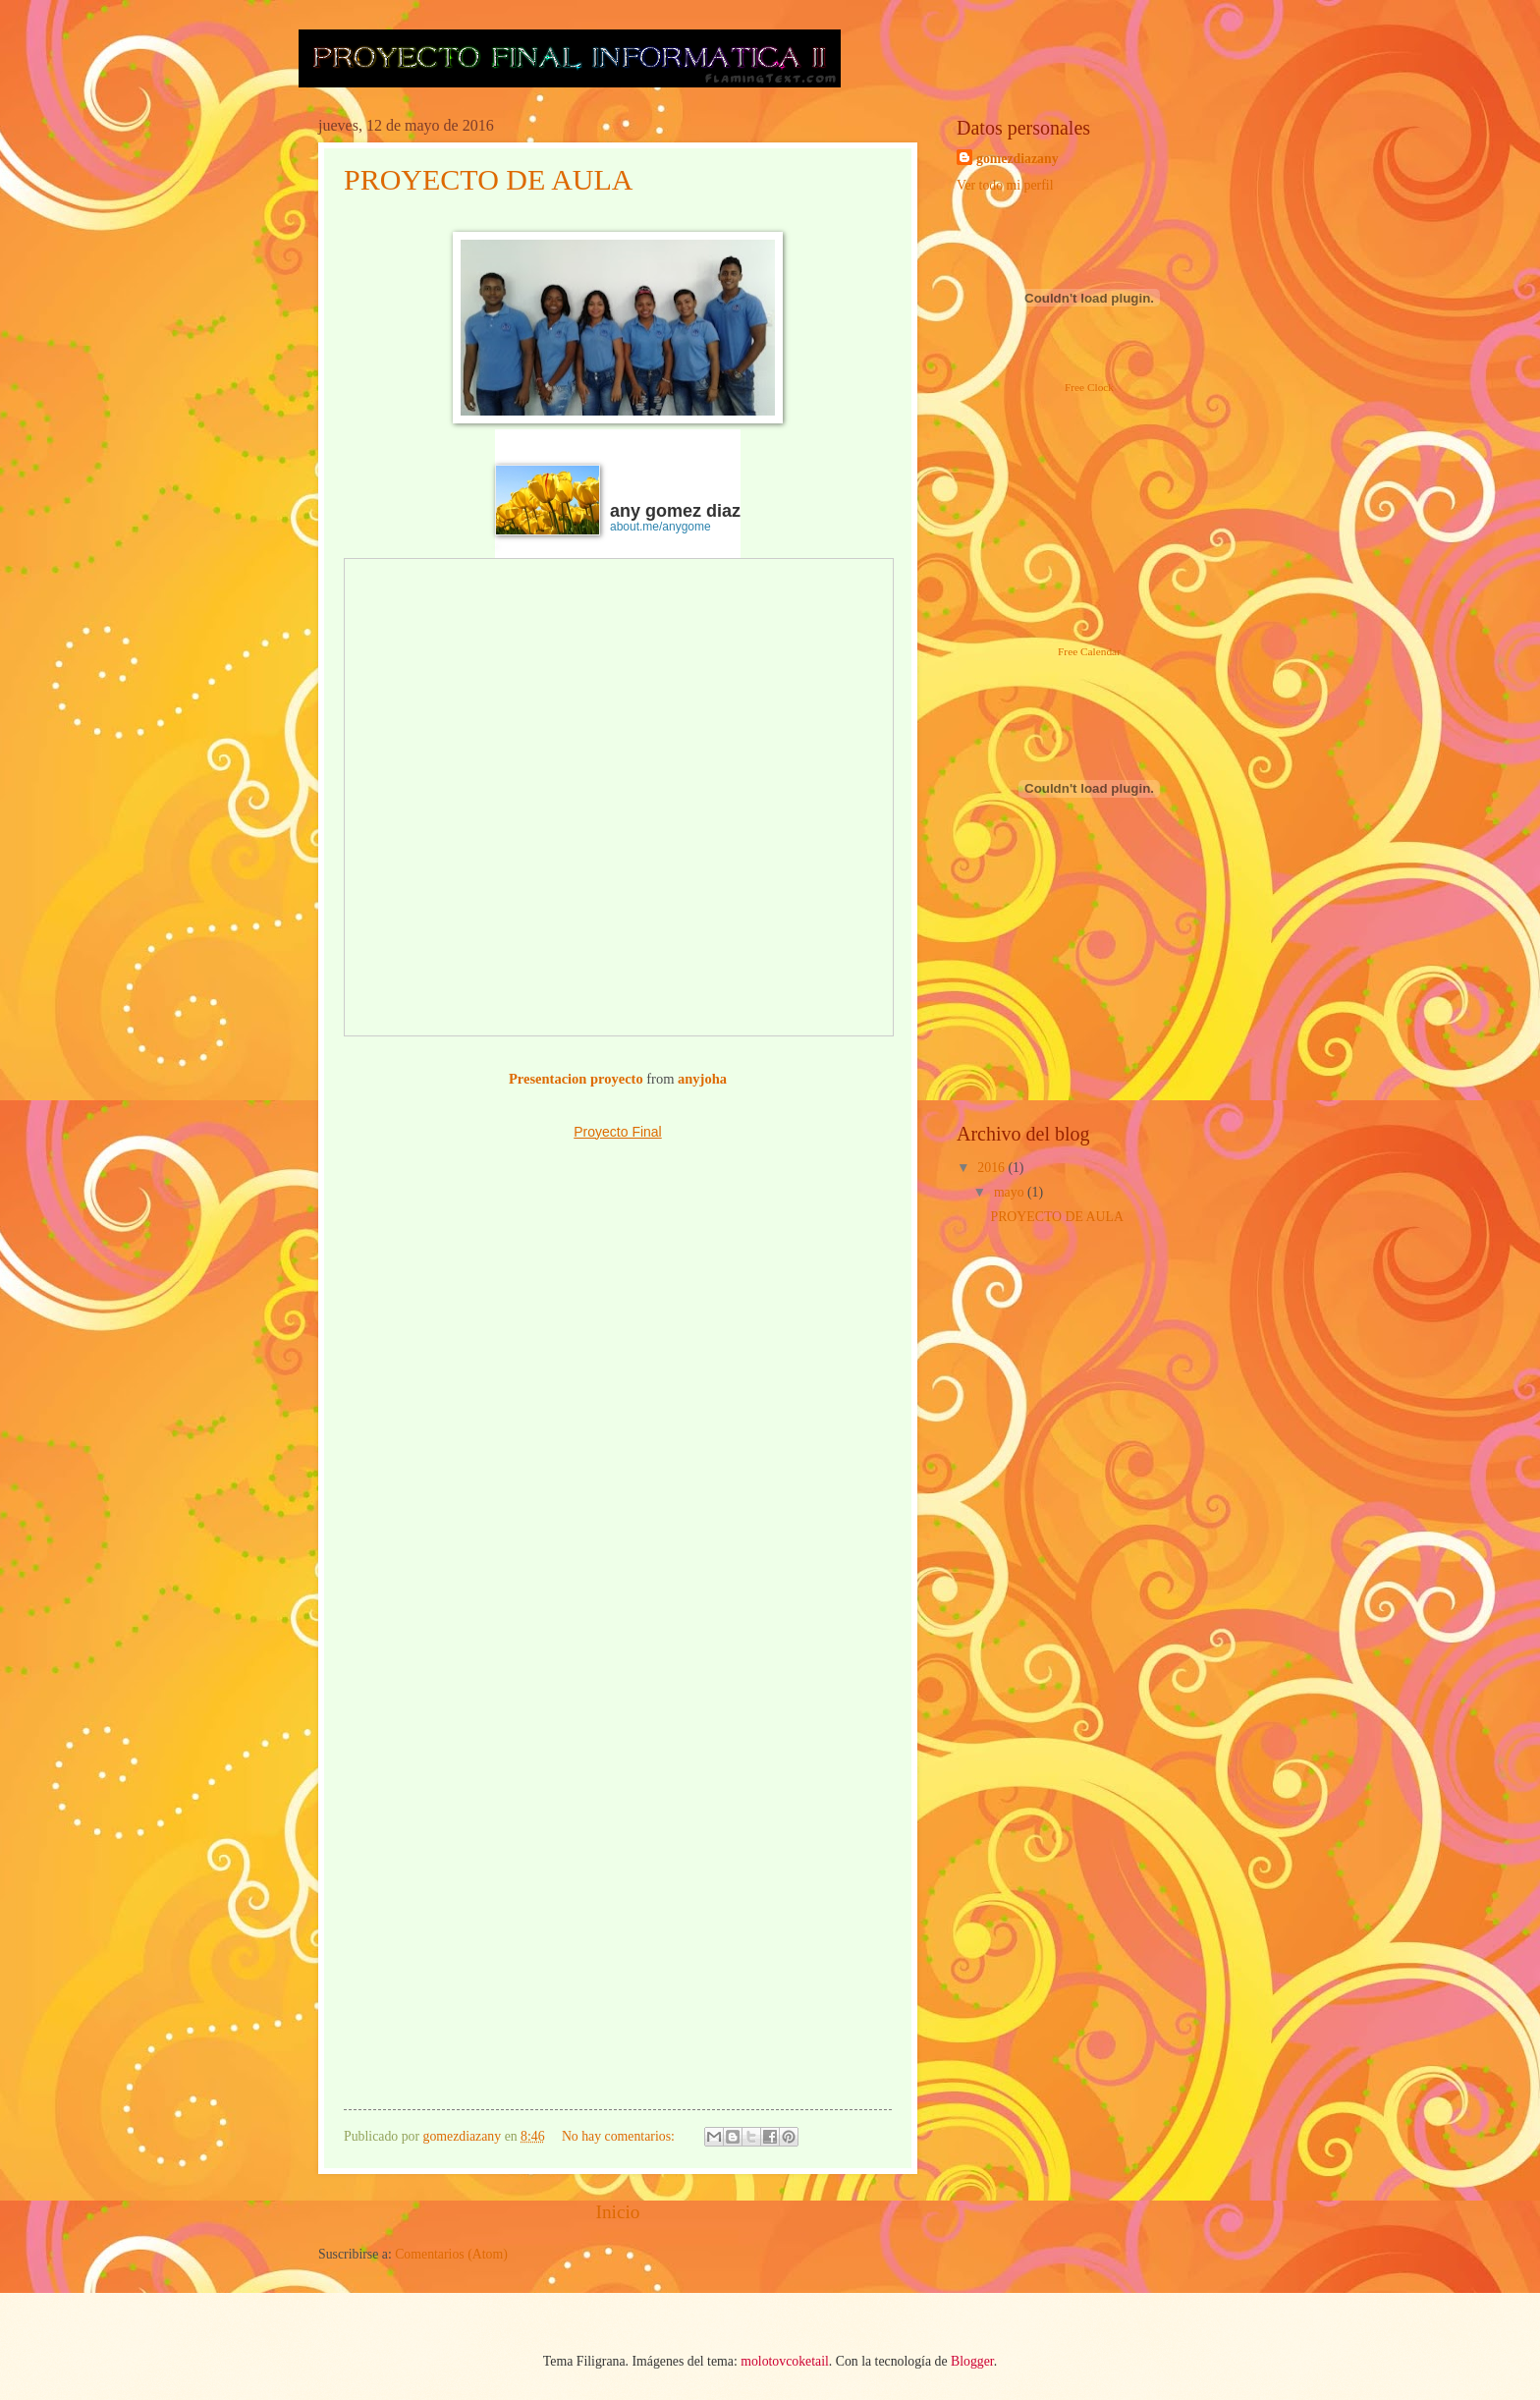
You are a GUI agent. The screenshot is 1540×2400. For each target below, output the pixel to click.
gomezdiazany (1017, 158)
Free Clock (1089, 387)
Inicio (617, 2212)
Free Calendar (1089, 651)
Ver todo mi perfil (1005, 185)
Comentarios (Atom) (451, 2254)
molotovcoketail (785, 2361)
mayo (1010, 1192)
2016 (992, 1167)
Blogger (972, 2361)
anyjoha (702, 1079)
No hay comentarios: (620, 2136)
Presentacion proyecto (576, 1079)
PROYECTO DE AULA (488, 179)
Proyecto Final (617, 1132)
